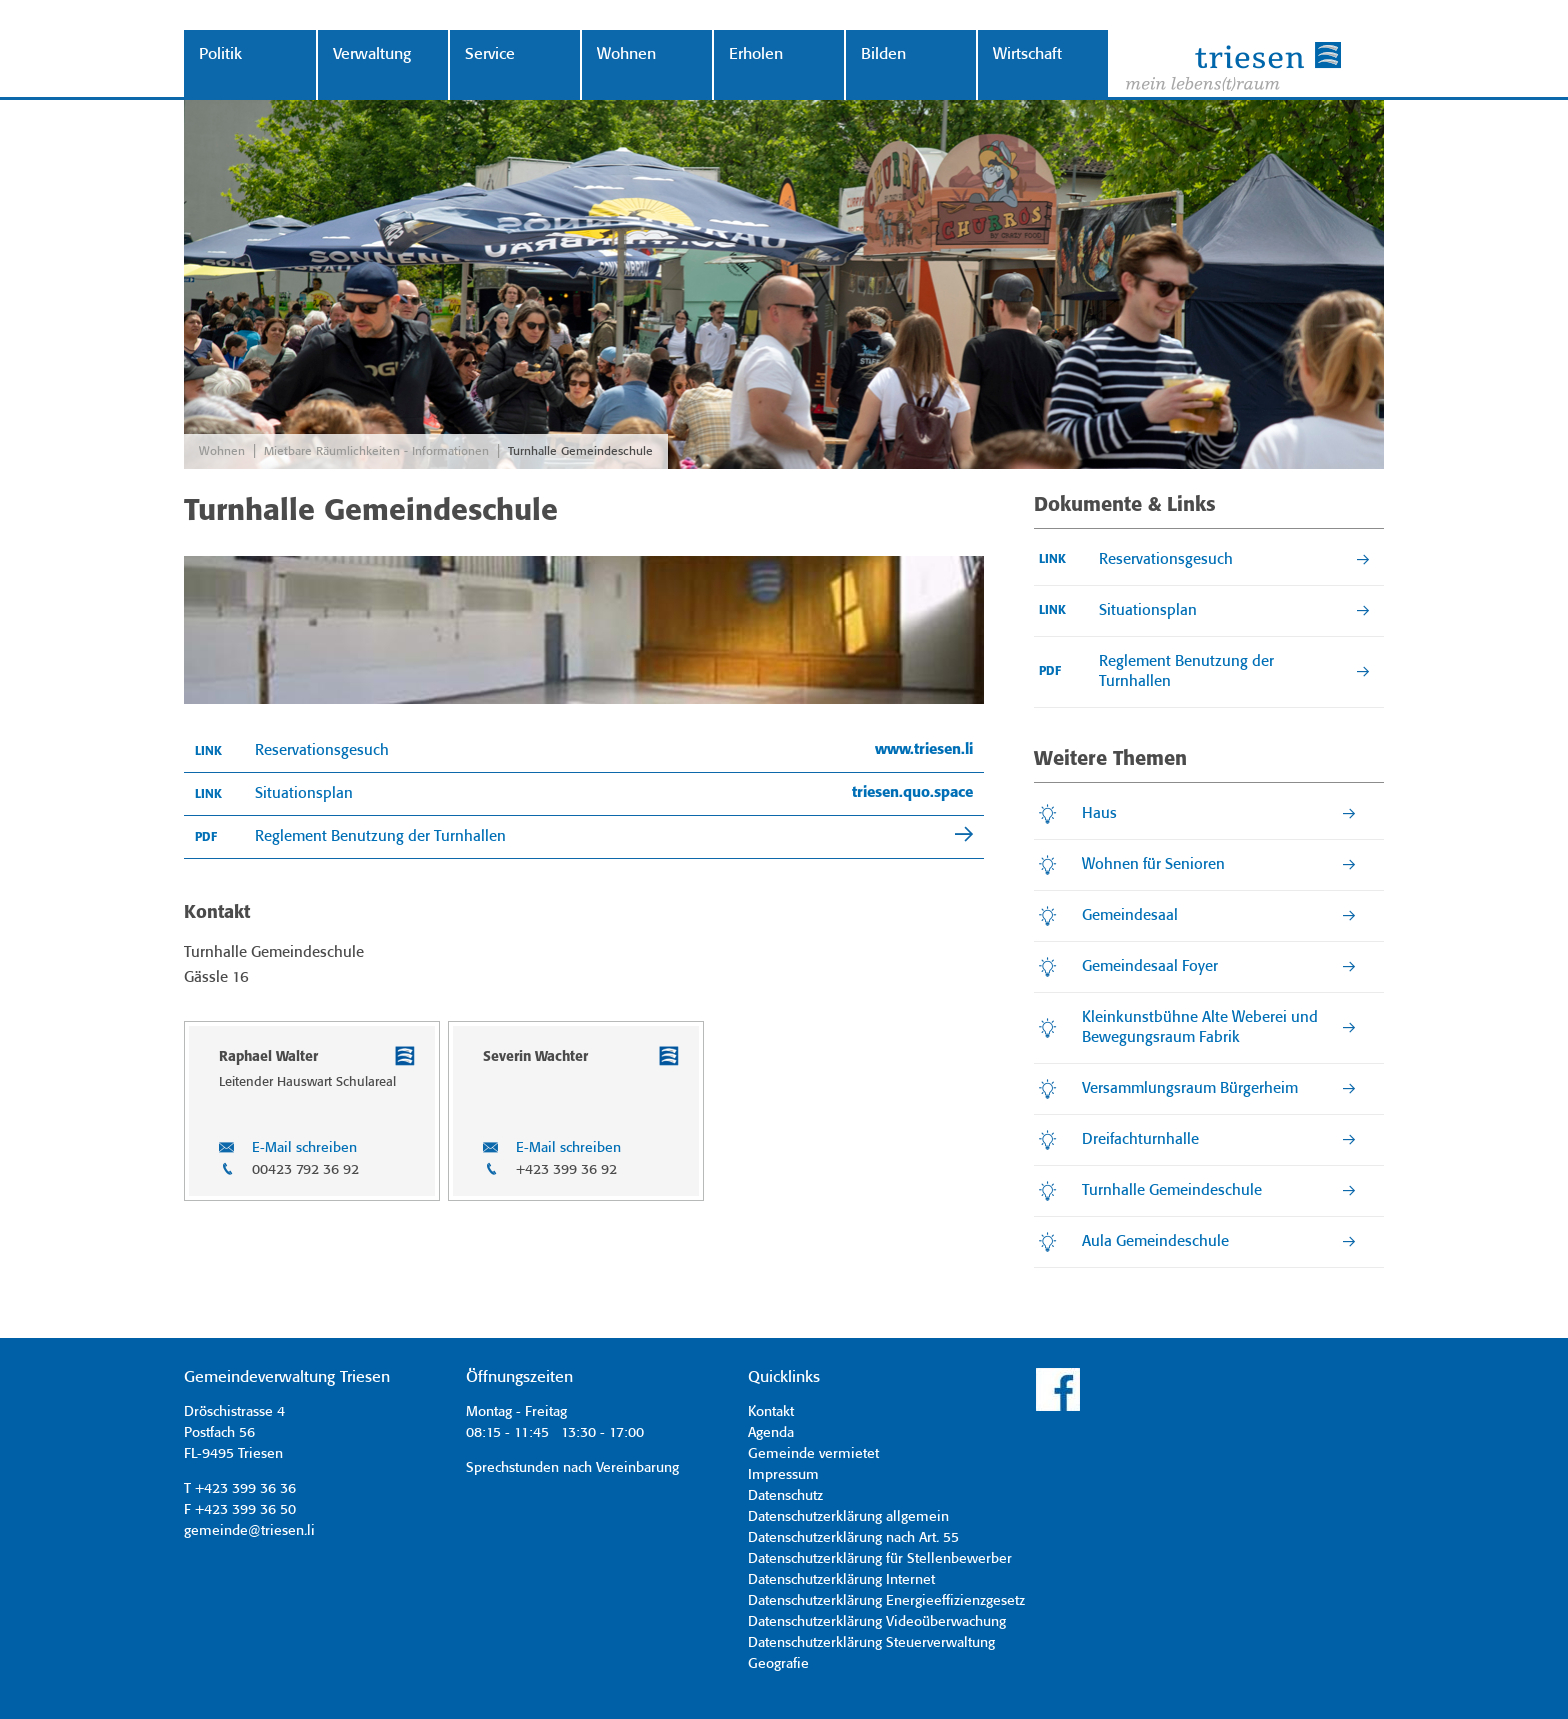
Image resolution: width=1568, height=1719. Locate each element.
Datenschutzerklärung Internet (841, 1580)
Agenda (771, 1433)
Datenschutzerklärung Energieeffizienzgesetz (886, 1601)
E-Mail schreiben (304, 1148)
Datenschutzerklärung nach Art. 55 (853, 1538)
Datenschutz (785, 1496)
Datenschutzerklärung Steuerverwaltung (871, 1643)
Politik (220, 54)
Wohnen (626, 54)
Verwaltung (372, 54)
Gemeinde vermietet (813, 1454)
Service (490, 54)
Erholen (756, 54)
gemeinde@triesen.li (249, 1531)
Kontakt (771, 1412)
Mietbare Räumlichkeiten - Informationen (376, 451)
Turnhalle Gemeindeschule (580, 451)
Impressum (783, 1475)
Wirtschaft (1027, 54)
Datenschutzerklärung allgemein (848, 1517)
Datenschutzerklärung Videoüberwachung (877, 1622)
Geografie (778, 1664)
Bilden (883, 54)
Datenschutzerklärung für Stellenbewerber (880, 1559)
